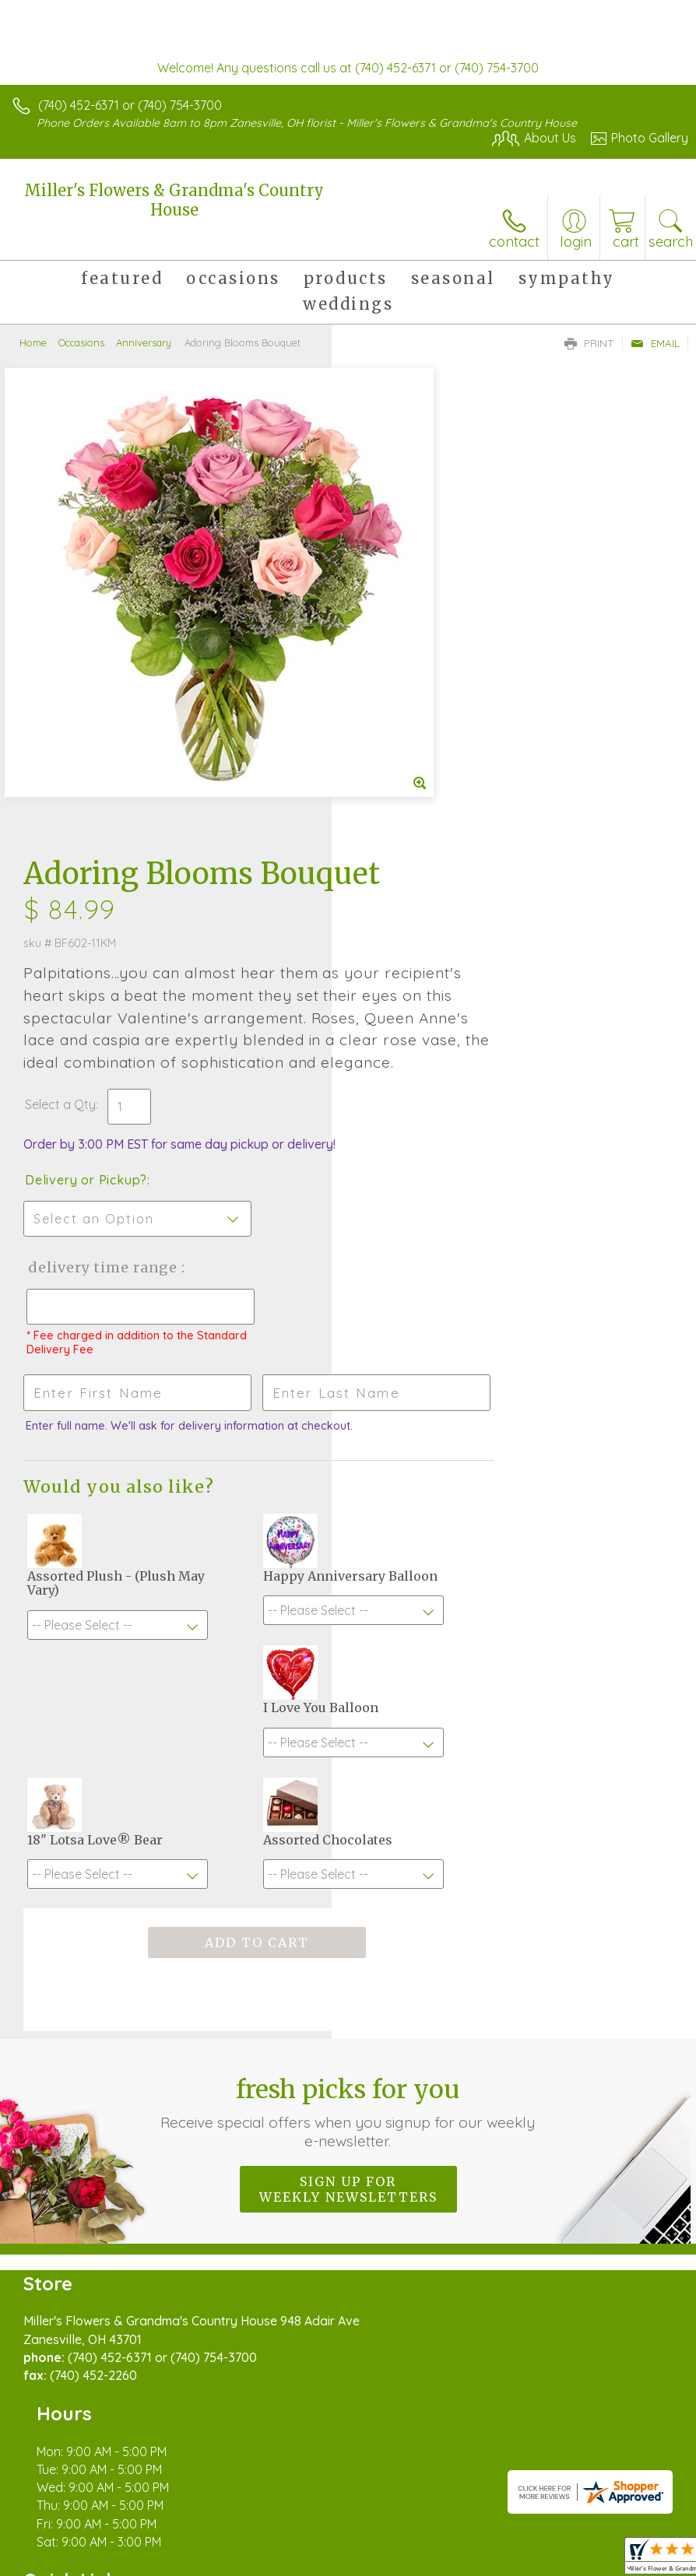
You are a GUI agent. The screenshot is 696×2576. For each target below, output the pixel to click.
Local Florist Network (261, 2543)
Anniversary (143, 342)
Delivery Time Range (407, 888)
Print (589, 343)
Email (655, 343)
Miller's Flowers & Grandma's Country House (174, 200)
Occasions (81, 342)
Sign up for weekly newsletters (348, 1867)
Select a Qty (392, 710)
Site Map (358, 2543)
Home (33, 342)
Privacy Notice (150, 2543)
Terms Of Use (58, 2543)
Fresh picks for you (348, 1791)
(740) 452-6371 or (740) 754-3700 (130, 105)
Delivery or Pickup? (418, 785)
